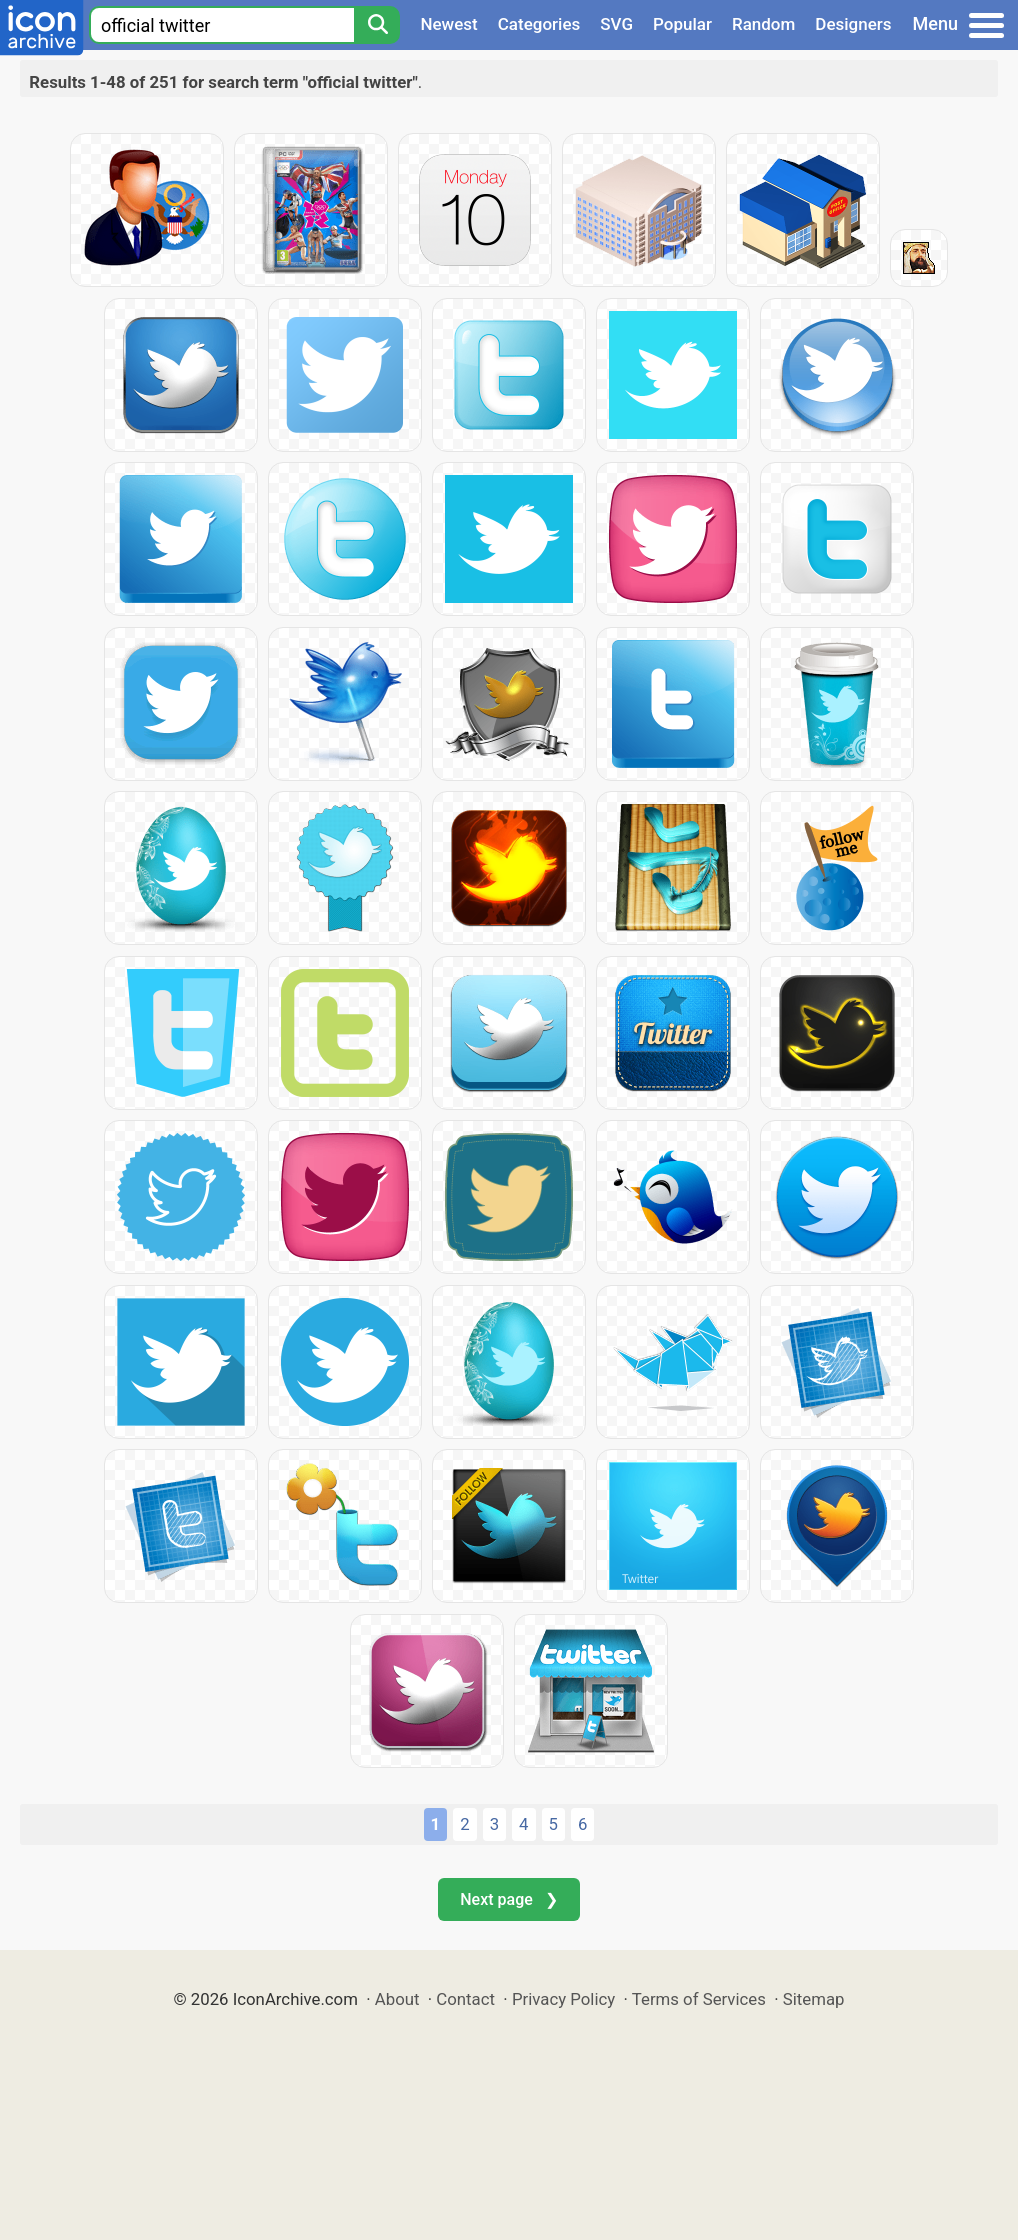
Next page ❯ (508, 1899)
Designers (853, 24)
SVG (616, 24)
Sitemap (814, 1999)
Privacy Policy (563, 1999)
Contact (465, 1999)
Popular (682, 24)
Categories (539, 24)
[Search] (377, 25)
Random (763, 24)
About (397, 1999)
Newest (448, 24)
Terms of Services (699, 1999)
